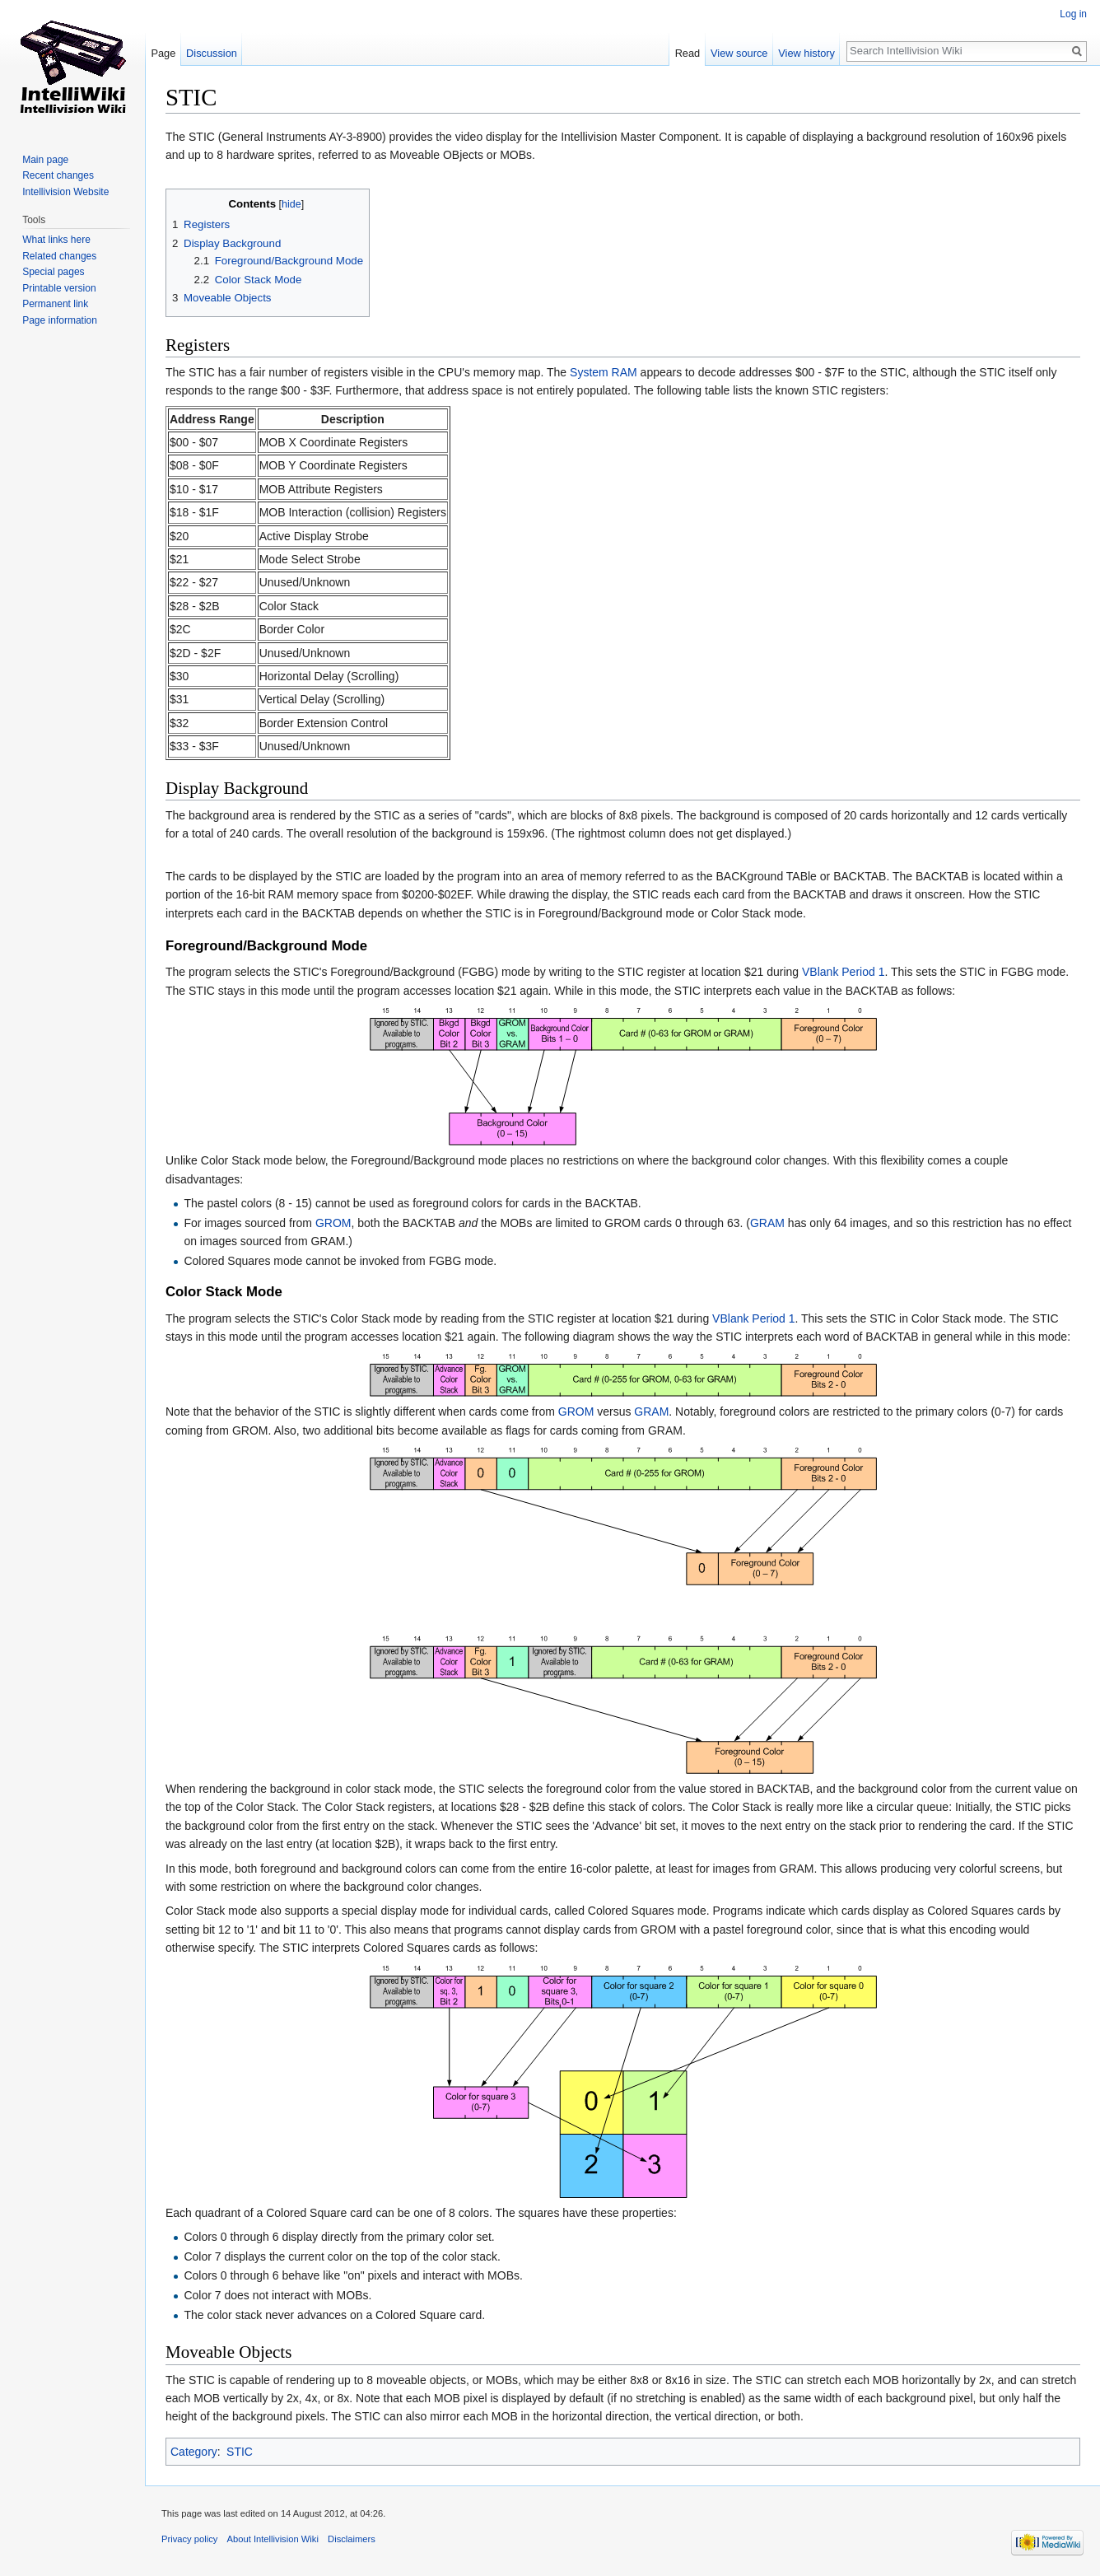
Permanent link (55, 304)
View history (806, 53)
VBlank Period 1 (843, 971)
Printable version (59, 288)
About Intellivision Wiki (273, 2539)
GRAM (767, 1223)
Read (688, 53)
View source (739, 53)
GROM (333, 1223)
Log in (1073, 14)
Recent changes (58, 175)
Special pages (53, 272)
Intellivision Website (65, 192)
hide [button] (291, 204)
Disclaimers (351, 2539)
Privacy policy (189, 2539)
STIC (239, 2451)
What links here (56, 239)
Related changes (59, 256)
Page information (59, 320)
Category (193, 2451)
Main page (45, 160)
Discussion (211, 53)
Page (163, 53)
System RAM (603, 372)
